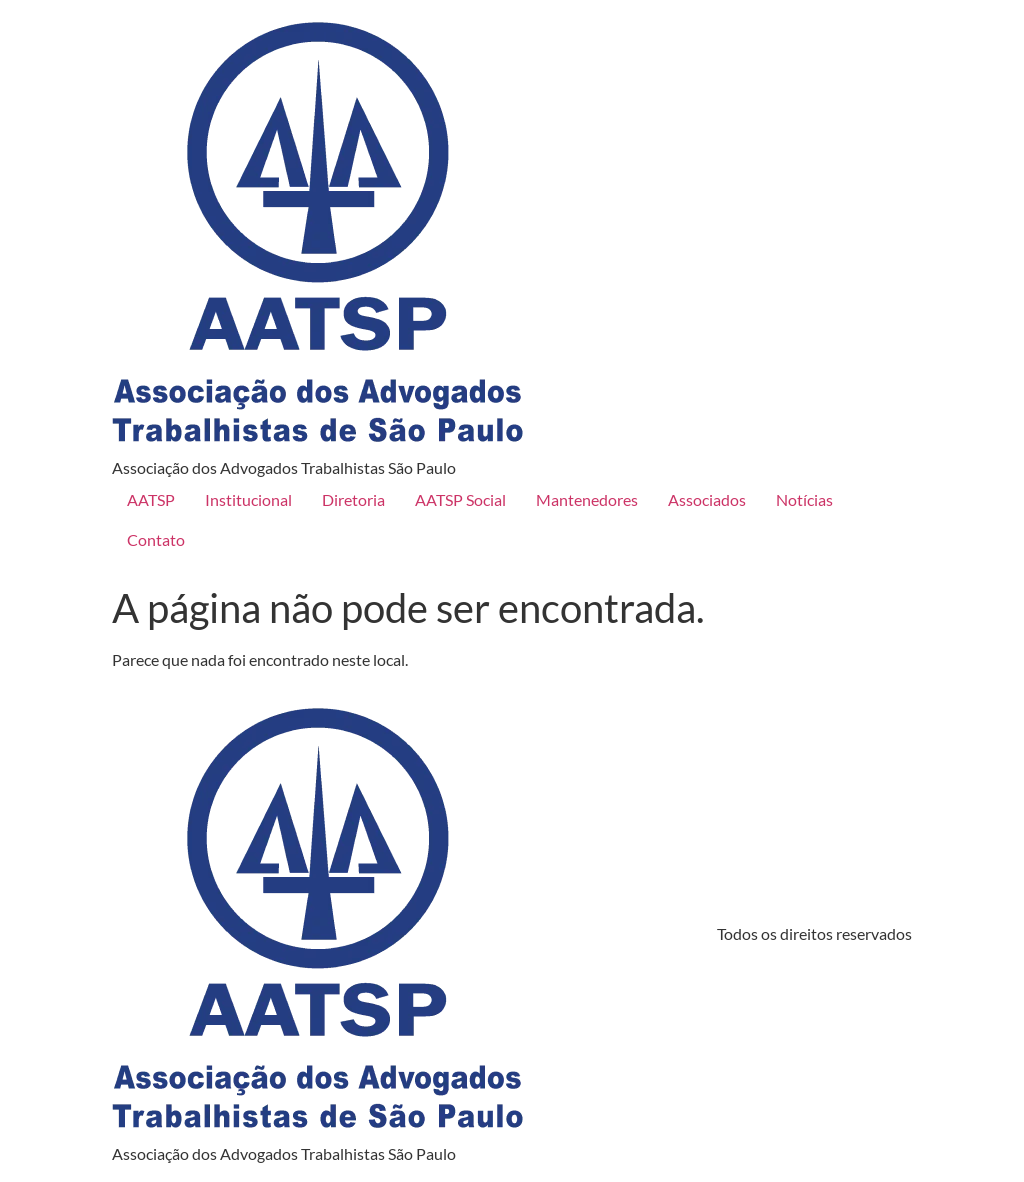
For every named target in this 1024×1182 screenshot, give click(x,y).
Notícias (804, 499)
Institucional (248, 499)
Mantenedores (587, 499)
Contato (156, 539)
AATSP (151, 499)
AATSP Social (460, 499)
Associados (707, 499)
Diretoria (353, 499)
